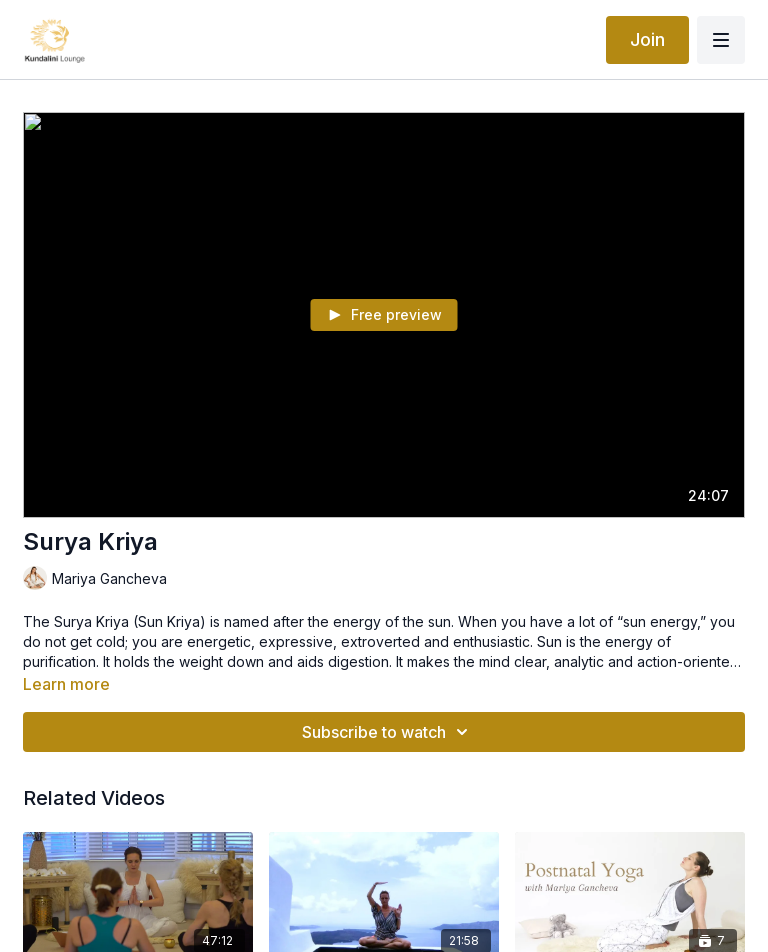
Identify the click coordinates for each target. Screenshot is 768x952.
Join (647, 39)
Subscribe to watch (388, 732)
